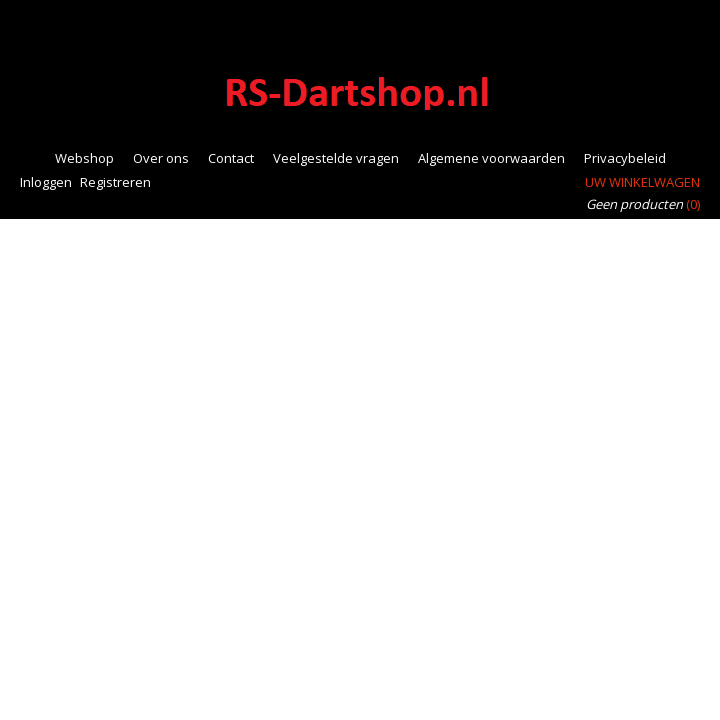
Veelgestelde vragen (336, 158)
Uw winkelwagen (642, 182)
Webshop (84, 158)
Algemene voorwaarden (491, 158)
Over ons (161, 158)
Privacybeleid (625, 158)
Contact (231, 158)
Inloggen (46, 182)
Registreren (115, 182)
